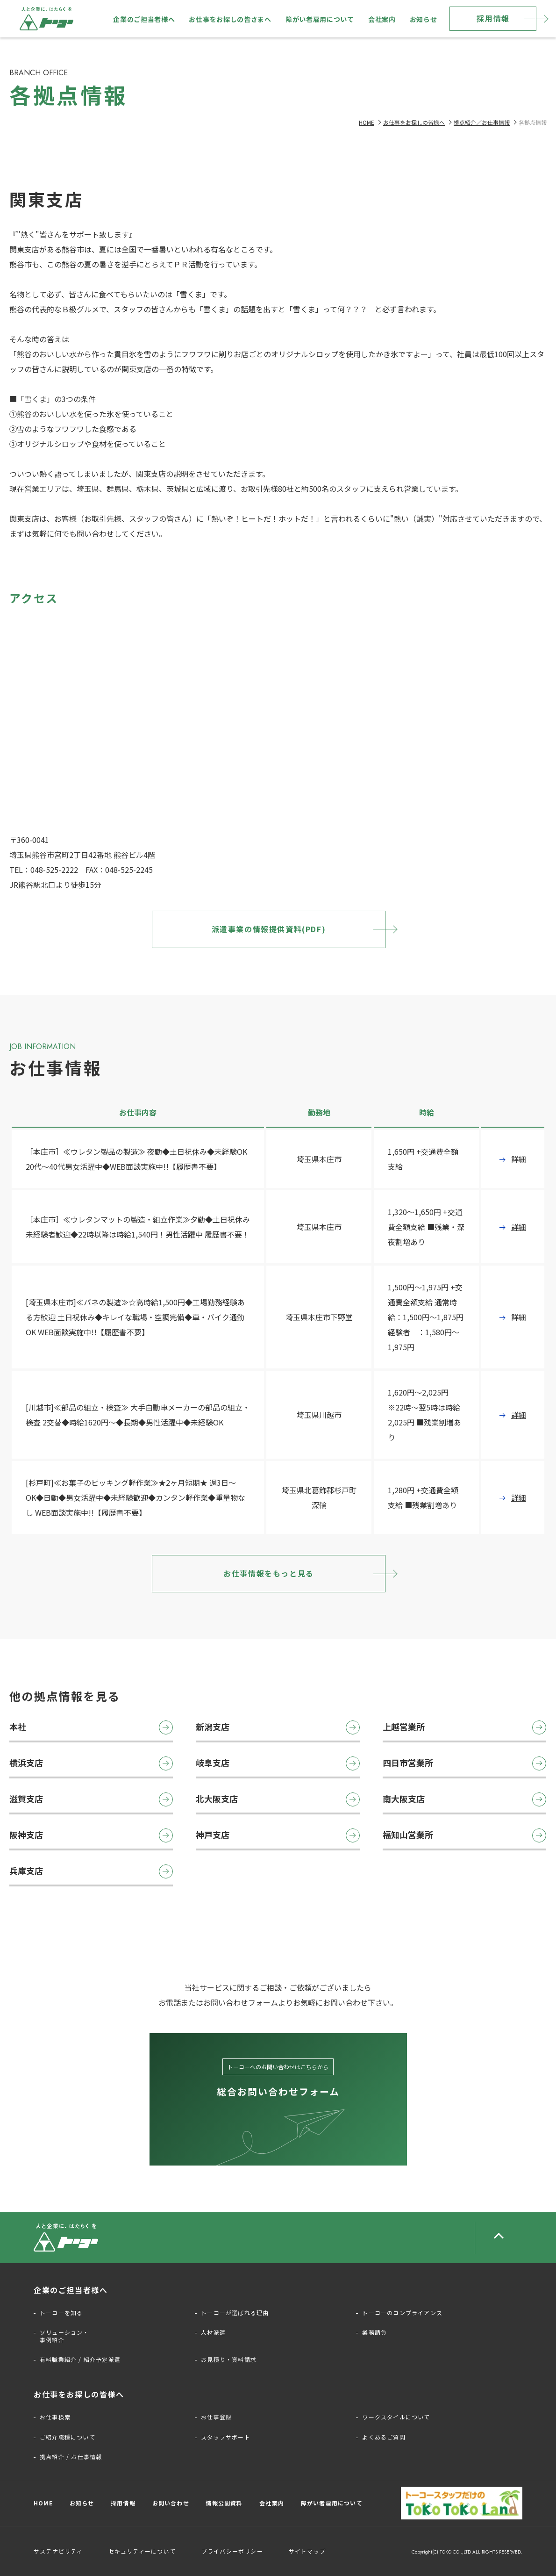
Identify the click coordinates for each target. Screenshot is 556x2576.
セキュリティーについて (142, 2551)
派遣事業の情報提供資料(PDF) (269, 929)
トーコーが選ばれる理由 (235, 2313)
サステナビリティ (58, 2551)
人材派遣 (213, 2332)
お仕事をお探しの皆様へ (414, 122)
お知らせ (423, 19)
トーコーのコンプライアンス (402, 2313)
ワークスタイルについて (396, 2417)
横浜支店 (91, 1763)
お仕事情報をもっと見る (268, 1573)
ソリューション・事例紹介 (64, 2336)
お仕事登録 (216, 2417)
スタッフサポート (225, 2437)
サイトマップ (307, 2551)
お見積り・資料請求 (229, 2359)
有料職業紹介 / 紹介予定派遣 (80, 2359)
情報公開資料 (224, 2503)
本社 (91, 1727)
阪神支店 (91, 1835)
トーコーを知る (61, 2313)
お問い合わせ (170, 2503)
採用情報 (493, 18)
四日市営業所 (464, 1763)
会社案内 (382, 19)
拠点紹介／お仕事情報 (482, 122)
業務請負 (374, 2332)
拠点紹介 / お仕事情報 (71, 2457)
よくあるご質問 (383, 2437)
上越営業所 (464, 1727)
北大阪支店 (277, 1799)
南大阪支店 (464, 1799)
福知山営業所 (464, 1835)
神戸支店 (277, 1835)
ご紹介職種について (67, 2437)
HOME (366, 122)
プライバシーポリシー (232, 2551)
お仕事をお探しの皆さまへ (230, 19)
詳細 (518, 1159)
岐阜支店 (277, 1763)
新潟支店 (277, 1727)
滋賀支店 (91, 1799)
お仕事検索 (55, 2417)
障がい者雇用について (319, 19)
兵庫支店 (91, 1871)
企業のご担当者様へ (144, 19)
